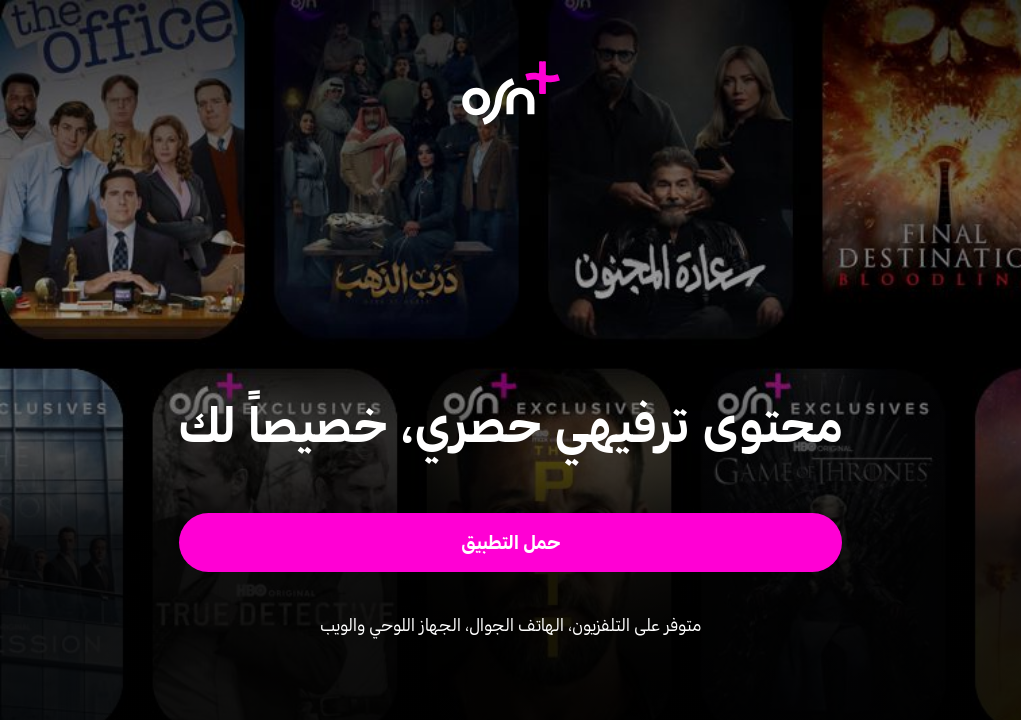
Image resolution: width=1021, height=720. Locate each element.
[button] (510, 542)
